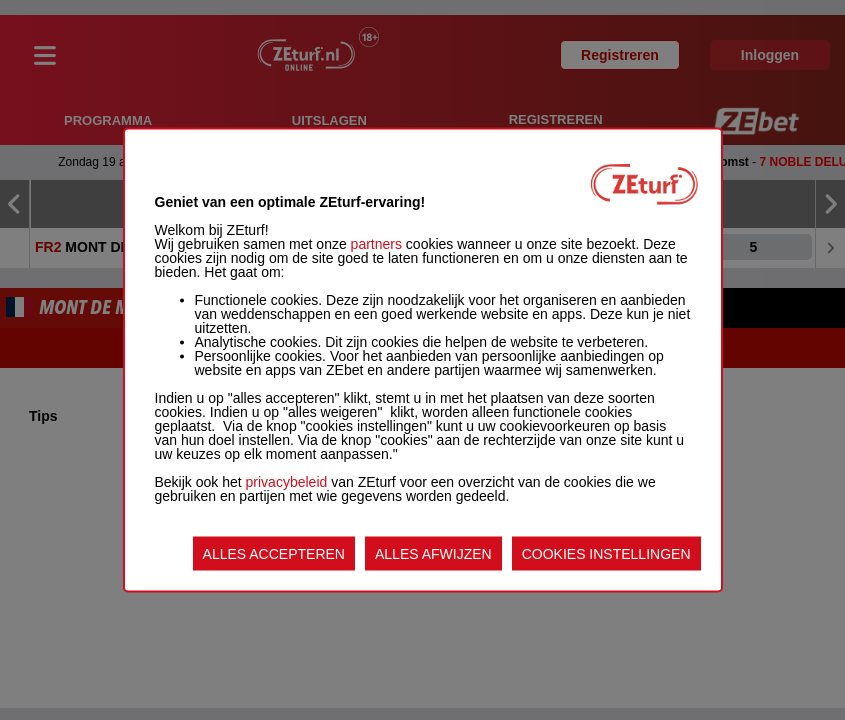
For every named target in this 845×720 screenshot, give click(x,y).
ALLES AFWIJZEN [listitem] (433, 554)
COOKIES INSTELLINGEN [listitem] (606, 554)
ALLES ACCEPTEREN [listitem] (274, 554)
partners (376, 244)
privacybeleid (287, 482)
